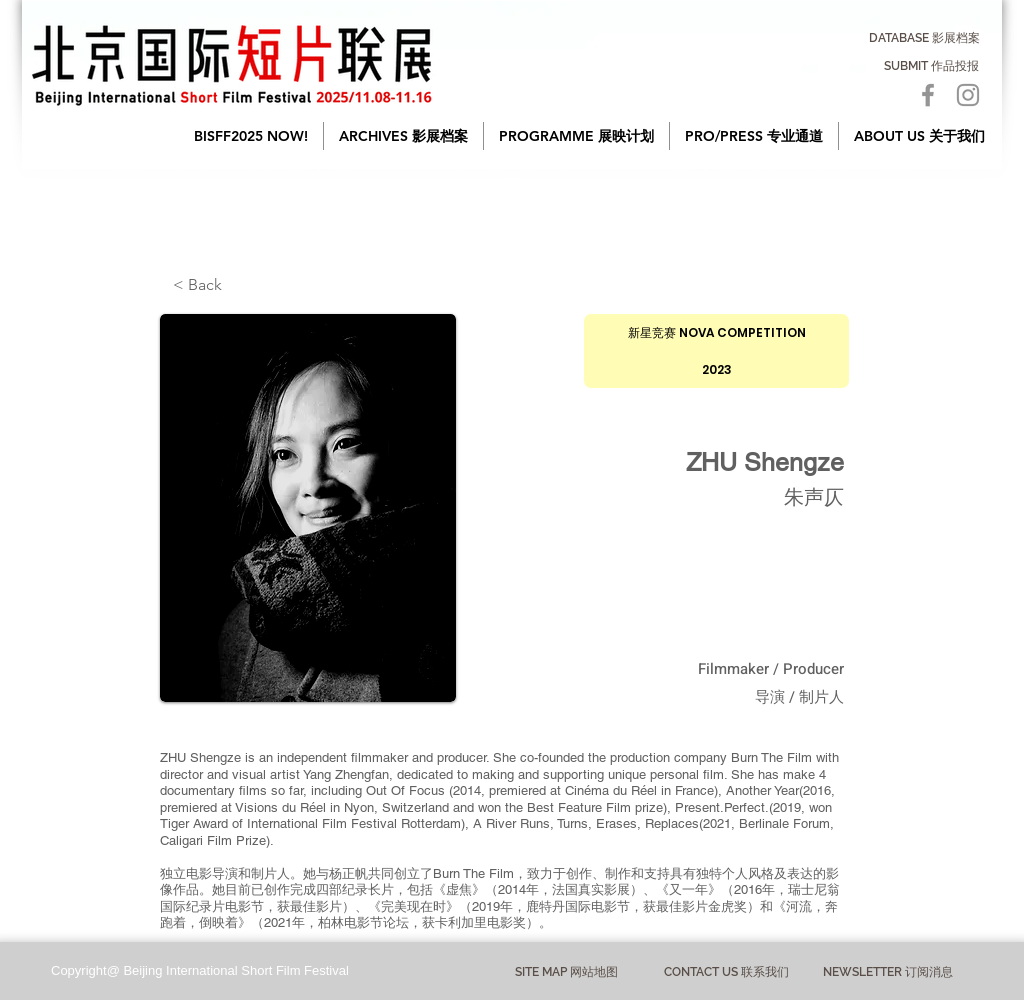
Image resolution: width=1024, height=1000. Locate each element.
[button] (403, 136)
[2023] (716, 369)
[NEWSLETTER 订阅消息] (887, 972)
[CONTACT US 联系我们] (726, 972)
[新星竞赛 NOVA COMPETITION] (716, 332)
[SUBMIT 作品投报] (931, 66)
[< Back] (239, 285)
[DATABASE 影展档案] (924, 38)
